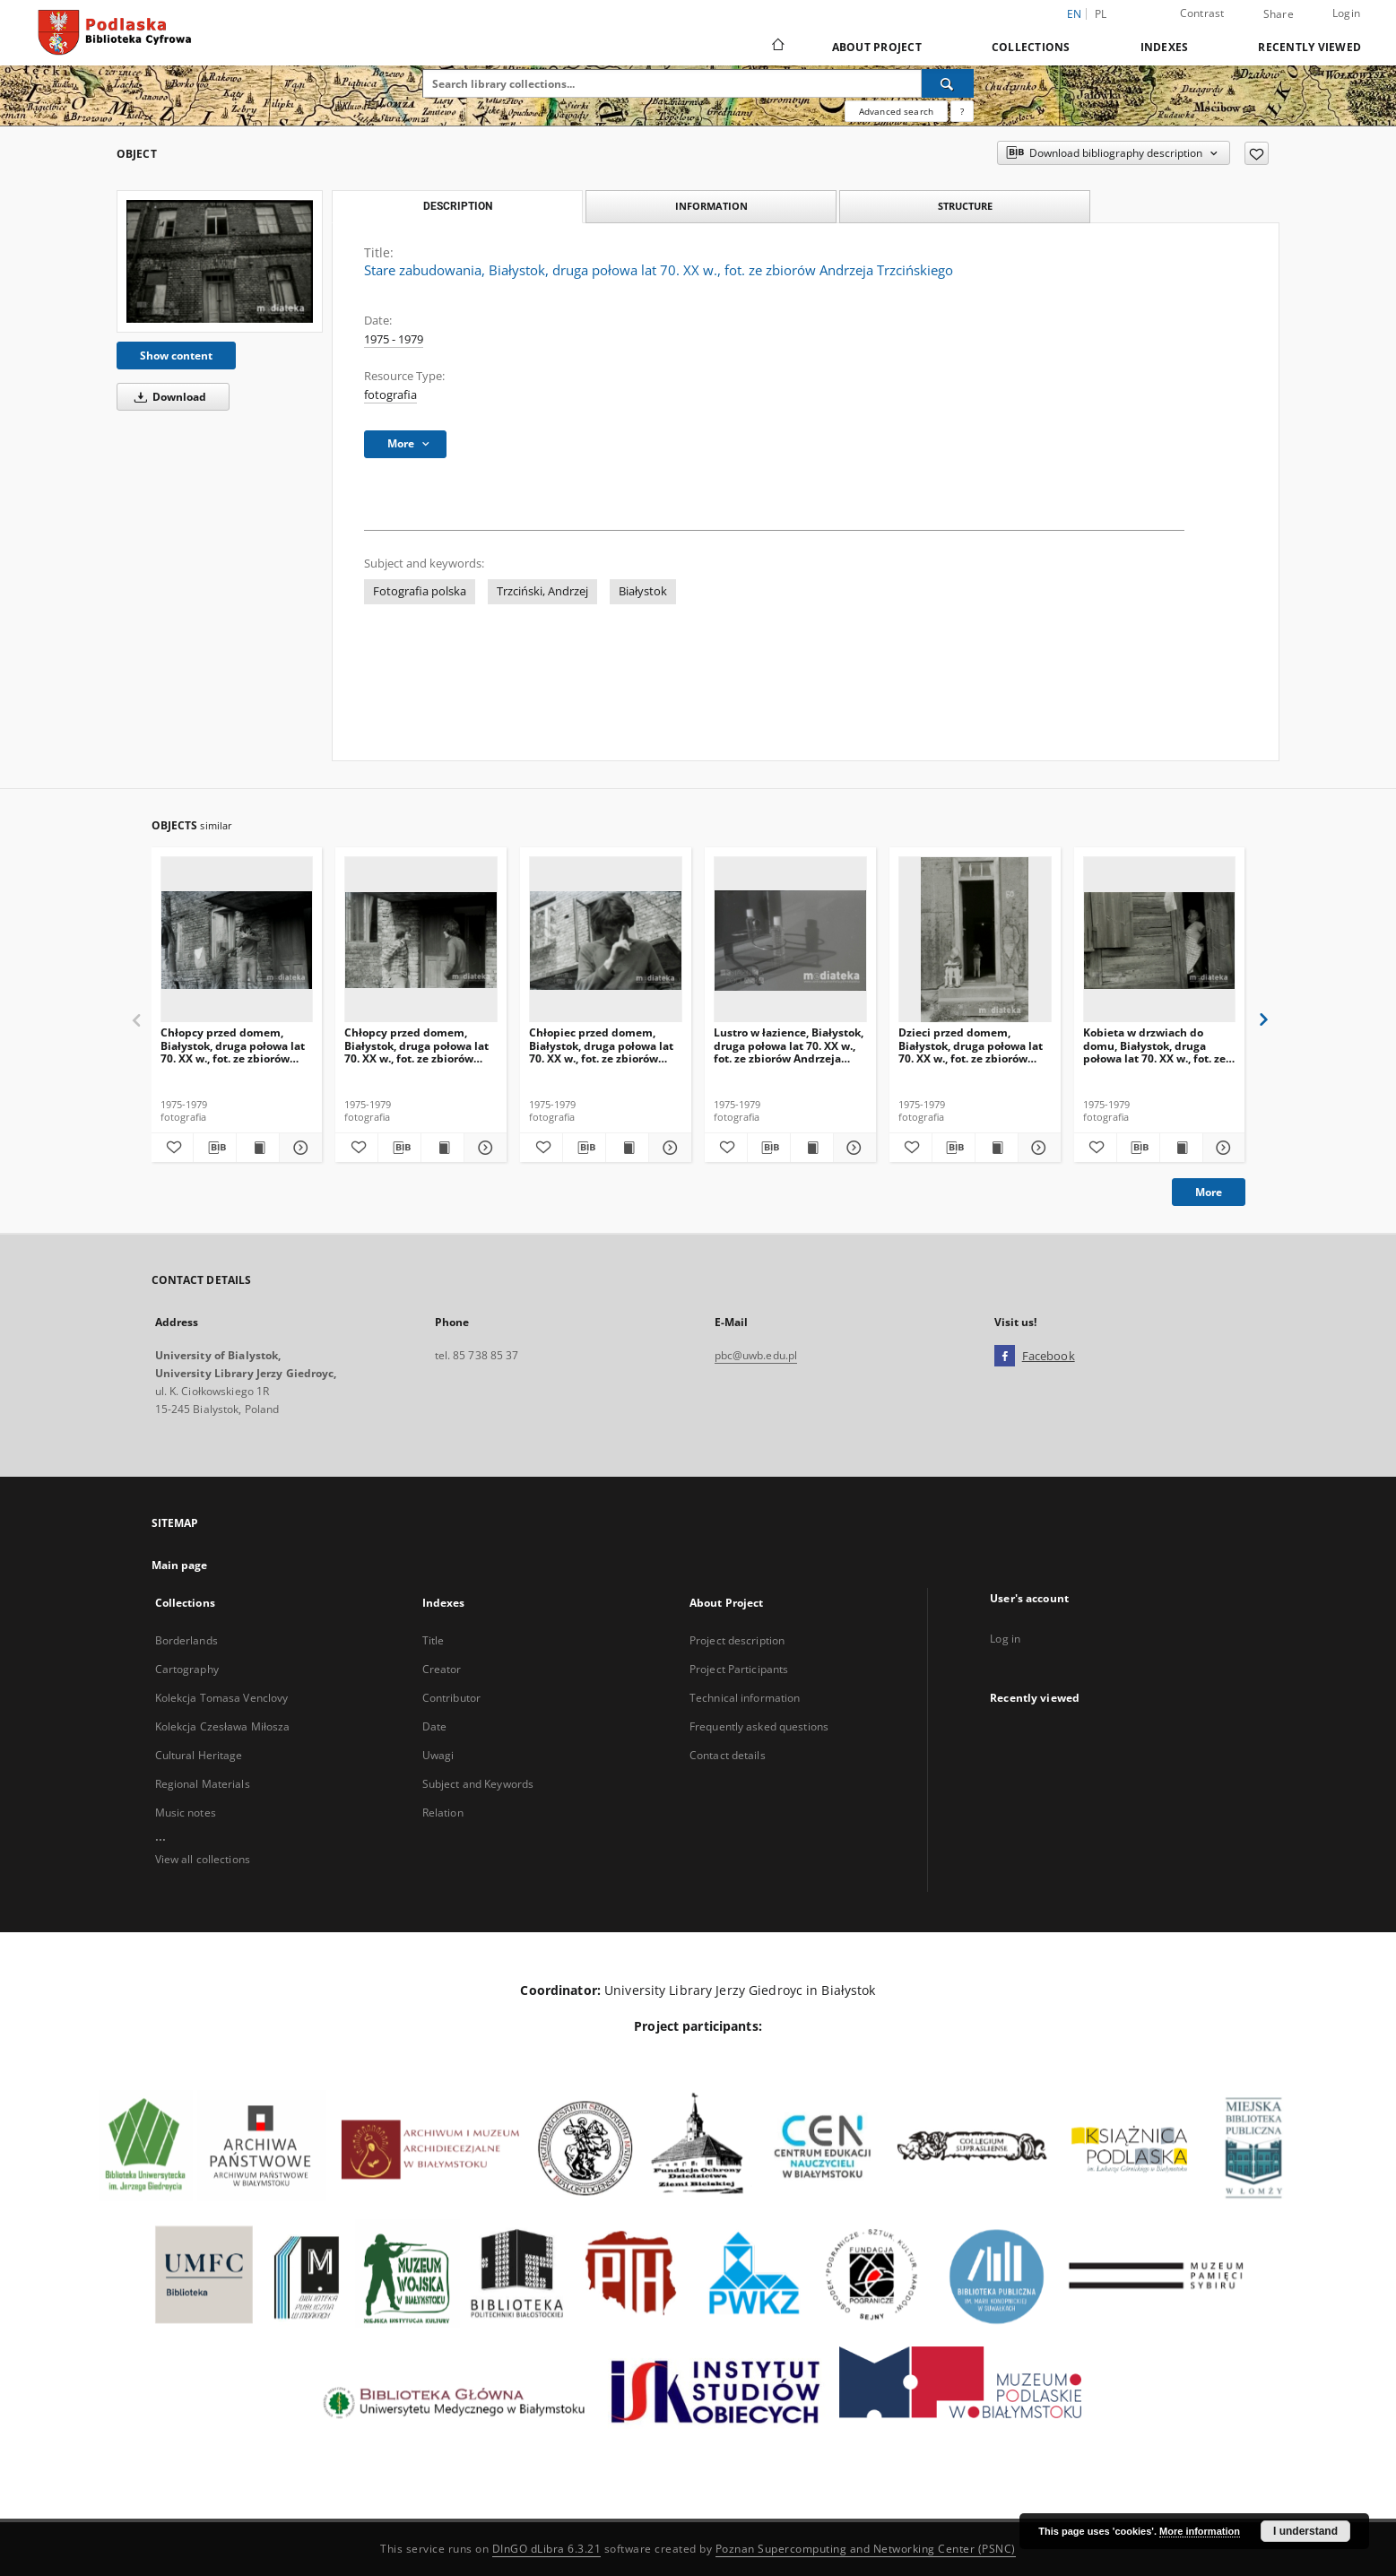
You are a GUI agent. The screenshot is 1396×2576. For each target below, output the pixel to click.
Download (167, 396)
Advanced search (896, 111)
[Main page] (777, 46)
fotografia (390, 395)
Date (434, 1726)
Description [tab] (457, 206)
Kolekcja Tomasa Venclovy (222, 1697)
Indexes (1164, 47)
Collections (1031, 47)
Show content (176, 355)
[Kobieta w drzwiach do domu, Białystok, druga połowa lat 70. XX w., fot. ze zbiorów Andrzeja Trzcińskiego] (1160, 940)
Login (1346, 13)
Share (1278, 14)
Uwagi (438, 1755)
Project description (737, 1640)
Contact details (727, 1755)
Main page (180, 1565)
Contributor (451, 1697)
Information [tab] (711, 205)
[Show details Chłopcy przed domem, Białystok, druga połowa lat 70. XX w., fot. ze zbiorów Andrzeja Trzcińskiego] (298, 1147)
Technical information (745, 1697)
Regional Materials (202, 1783)
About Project (877, 47)
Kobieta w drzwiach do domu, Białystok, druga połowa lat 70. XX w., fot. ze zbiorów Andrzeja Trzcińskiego (1154, 1045)
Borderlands (186, 1640)
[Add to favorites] (1256, 153)
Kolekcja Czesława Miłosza (222, 1726)
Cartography (187, 1669)
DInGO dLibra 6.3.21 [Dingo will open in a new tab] (547, 2548)
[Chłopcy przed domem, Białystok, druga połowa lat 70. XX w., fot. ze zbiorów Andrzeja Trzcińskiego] (237, 940)
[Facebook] (1004, 1357)
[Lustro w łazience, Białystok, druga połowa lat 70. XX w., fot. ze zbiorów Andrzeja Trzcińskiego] (790, 940)
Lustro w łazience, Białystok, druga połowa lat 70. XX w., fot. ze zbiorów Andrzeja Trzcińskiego (788, 1045)
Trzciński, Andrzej (542, 591)
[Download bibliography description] (215, 1147)
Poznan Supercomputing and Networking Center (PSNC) (865, 2548)
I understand (1305, 2531)
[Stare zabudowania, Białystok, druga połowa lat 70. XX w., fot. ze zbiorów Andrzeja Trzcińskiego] (219, 261)
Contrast (1202, 13)
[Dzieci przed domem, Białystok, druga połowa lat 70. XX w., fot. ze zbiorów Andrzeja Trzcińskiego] (975, 940)
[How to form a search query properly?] (962, 111)
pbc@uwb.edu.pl (756, 1355)
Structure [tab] (965, 205)
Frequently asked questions (758, 1726)
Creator (442, 1669)
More (1208, 1192)
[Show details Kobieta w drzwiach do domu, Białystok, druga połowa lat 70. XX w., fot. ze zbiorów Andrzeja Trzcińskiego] (1222, 1147)
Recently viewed (1309, 47)
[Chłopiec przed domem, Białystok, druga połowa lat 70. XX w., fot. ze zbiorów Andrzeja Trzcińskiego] (605, 940)
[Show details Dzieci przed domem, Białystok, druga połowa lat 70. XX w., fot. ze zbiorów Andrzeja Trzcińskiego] (1037, 1147)
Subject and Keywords (477, 1783)
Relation (443, 1812)
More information (1199, 2531)
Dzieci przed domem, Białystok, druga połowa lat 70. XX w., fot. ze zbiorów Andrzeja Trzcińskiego (970, 1045)
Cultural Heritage (199, 1755)
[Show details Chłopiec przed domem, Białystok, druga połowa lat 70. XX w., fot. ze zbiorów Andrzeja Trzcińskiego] (667, 1147)
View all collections (202, 1859)
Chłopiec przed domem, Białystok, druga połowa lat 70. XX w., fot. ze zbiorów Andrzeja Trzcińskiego (601, 1045)
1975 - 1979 (393, 339)
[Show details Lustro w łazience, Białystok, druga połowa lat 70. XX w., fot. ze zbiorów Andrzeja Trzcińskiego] (852, 1147)
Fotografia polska (419, 591)
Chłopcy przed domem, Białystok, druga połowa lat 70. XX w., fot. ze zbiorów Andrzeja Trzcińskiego (232, 1045)
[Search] (948, 83)
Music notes (185, 1812)
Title (433, 1640)
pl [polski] (1101, 14)
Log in (1005, 1638)
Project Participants (738, 1669)
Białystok (643, 591)
